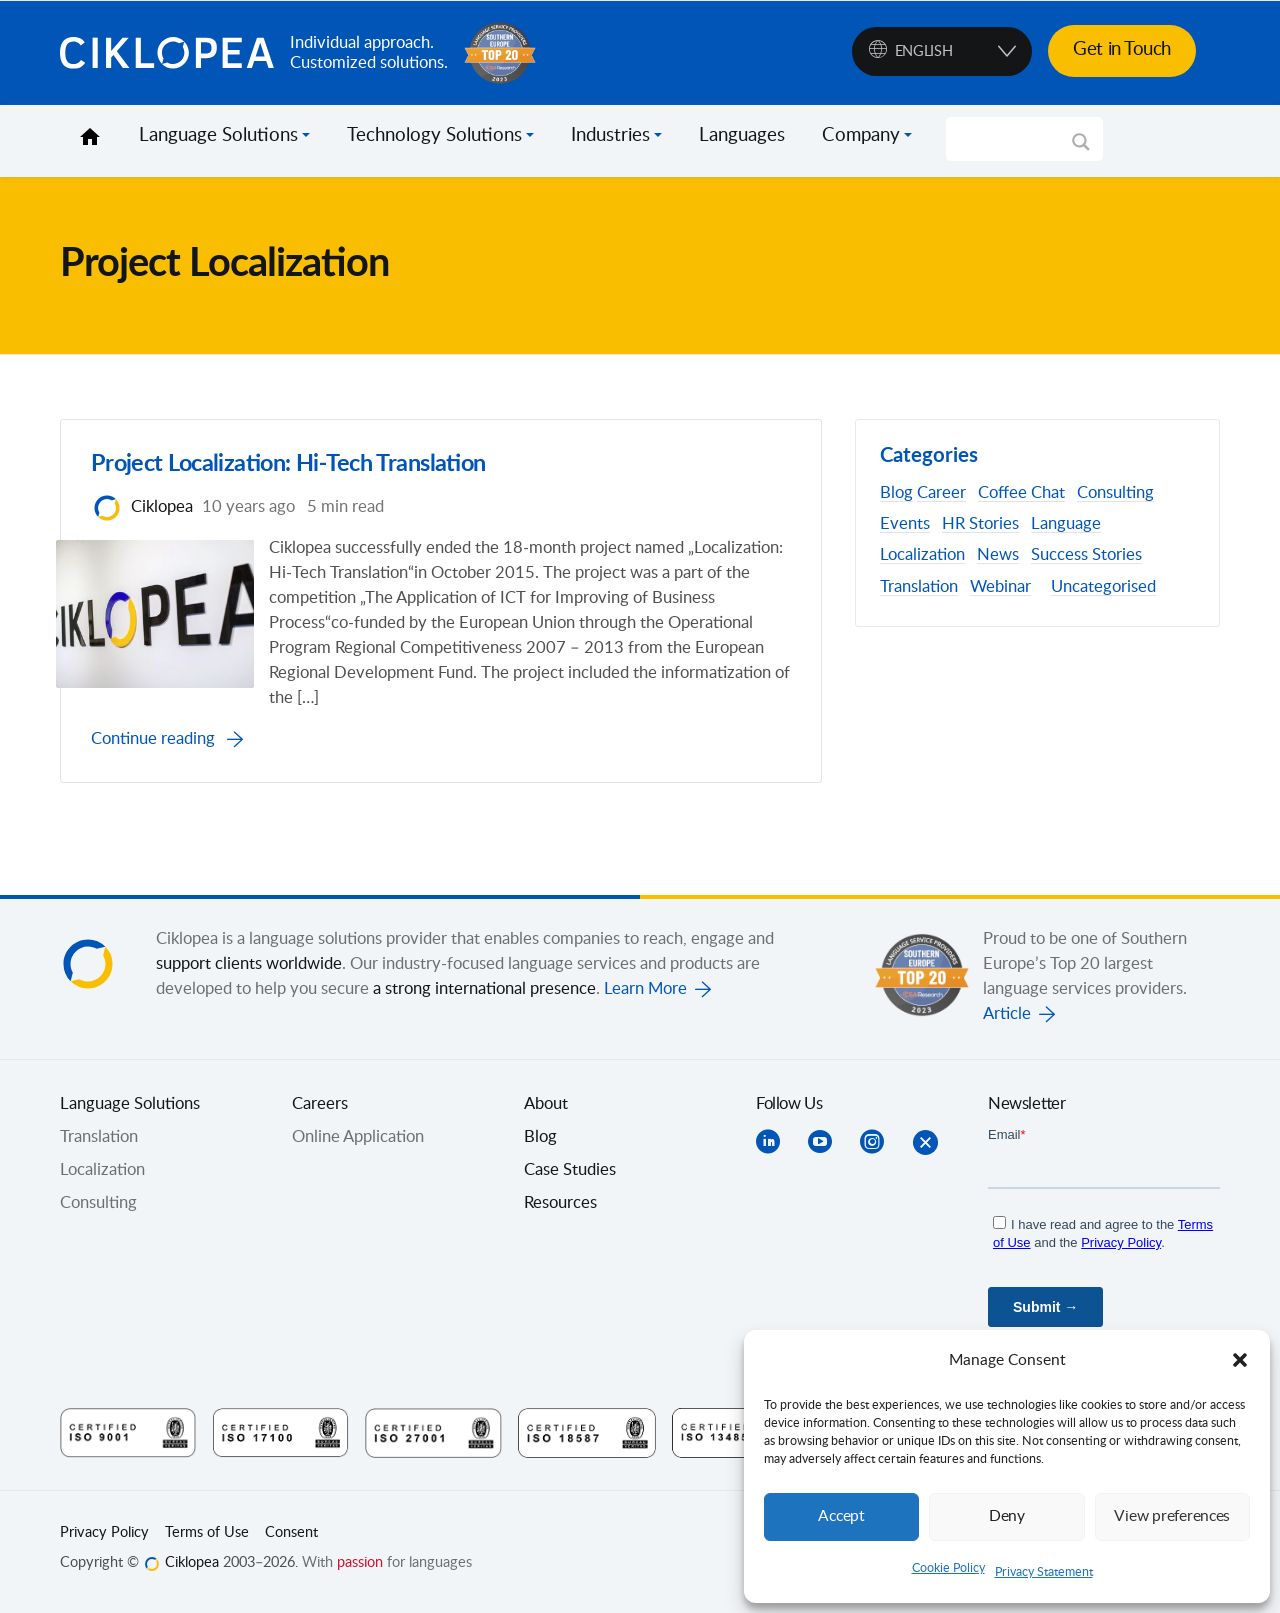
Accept (842, 1516)
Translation (919, 587)
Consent (291, 1539)
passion (360, 1569)
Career (941, 493)
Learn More (645, 995)
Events (905, 524)
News (998, 555)
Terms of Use (207, 1539)
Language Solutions (218, 136)
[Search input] (1015, 139)
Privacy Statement (1044, 1572)
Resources (560, 1209)
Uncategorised (1103, 587)
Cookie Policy (948, 1568)
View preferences (1172, 1516)
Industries (610, 136)
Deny (1007, 1516)
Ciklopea (167, 53)
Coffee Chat (1021, 493)
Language (1066, 524)
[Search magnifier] (1081, 149)
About (546, 1110)
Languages (742, 136)
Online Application (358, 1143)
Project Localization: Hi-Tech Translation (306, 467)
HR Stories (980, 524)
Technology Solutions (434, 136)
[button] (1240, 1360)
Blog (896, 493)
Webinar (1000, 587)
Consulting (1115, 493)
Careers (320, 1110)
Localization (922, 555)
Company (861, 136)
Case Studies (570, 1176)
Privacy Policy (104, 1539)
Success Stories (1086, 555)
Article (1007, 1020)
